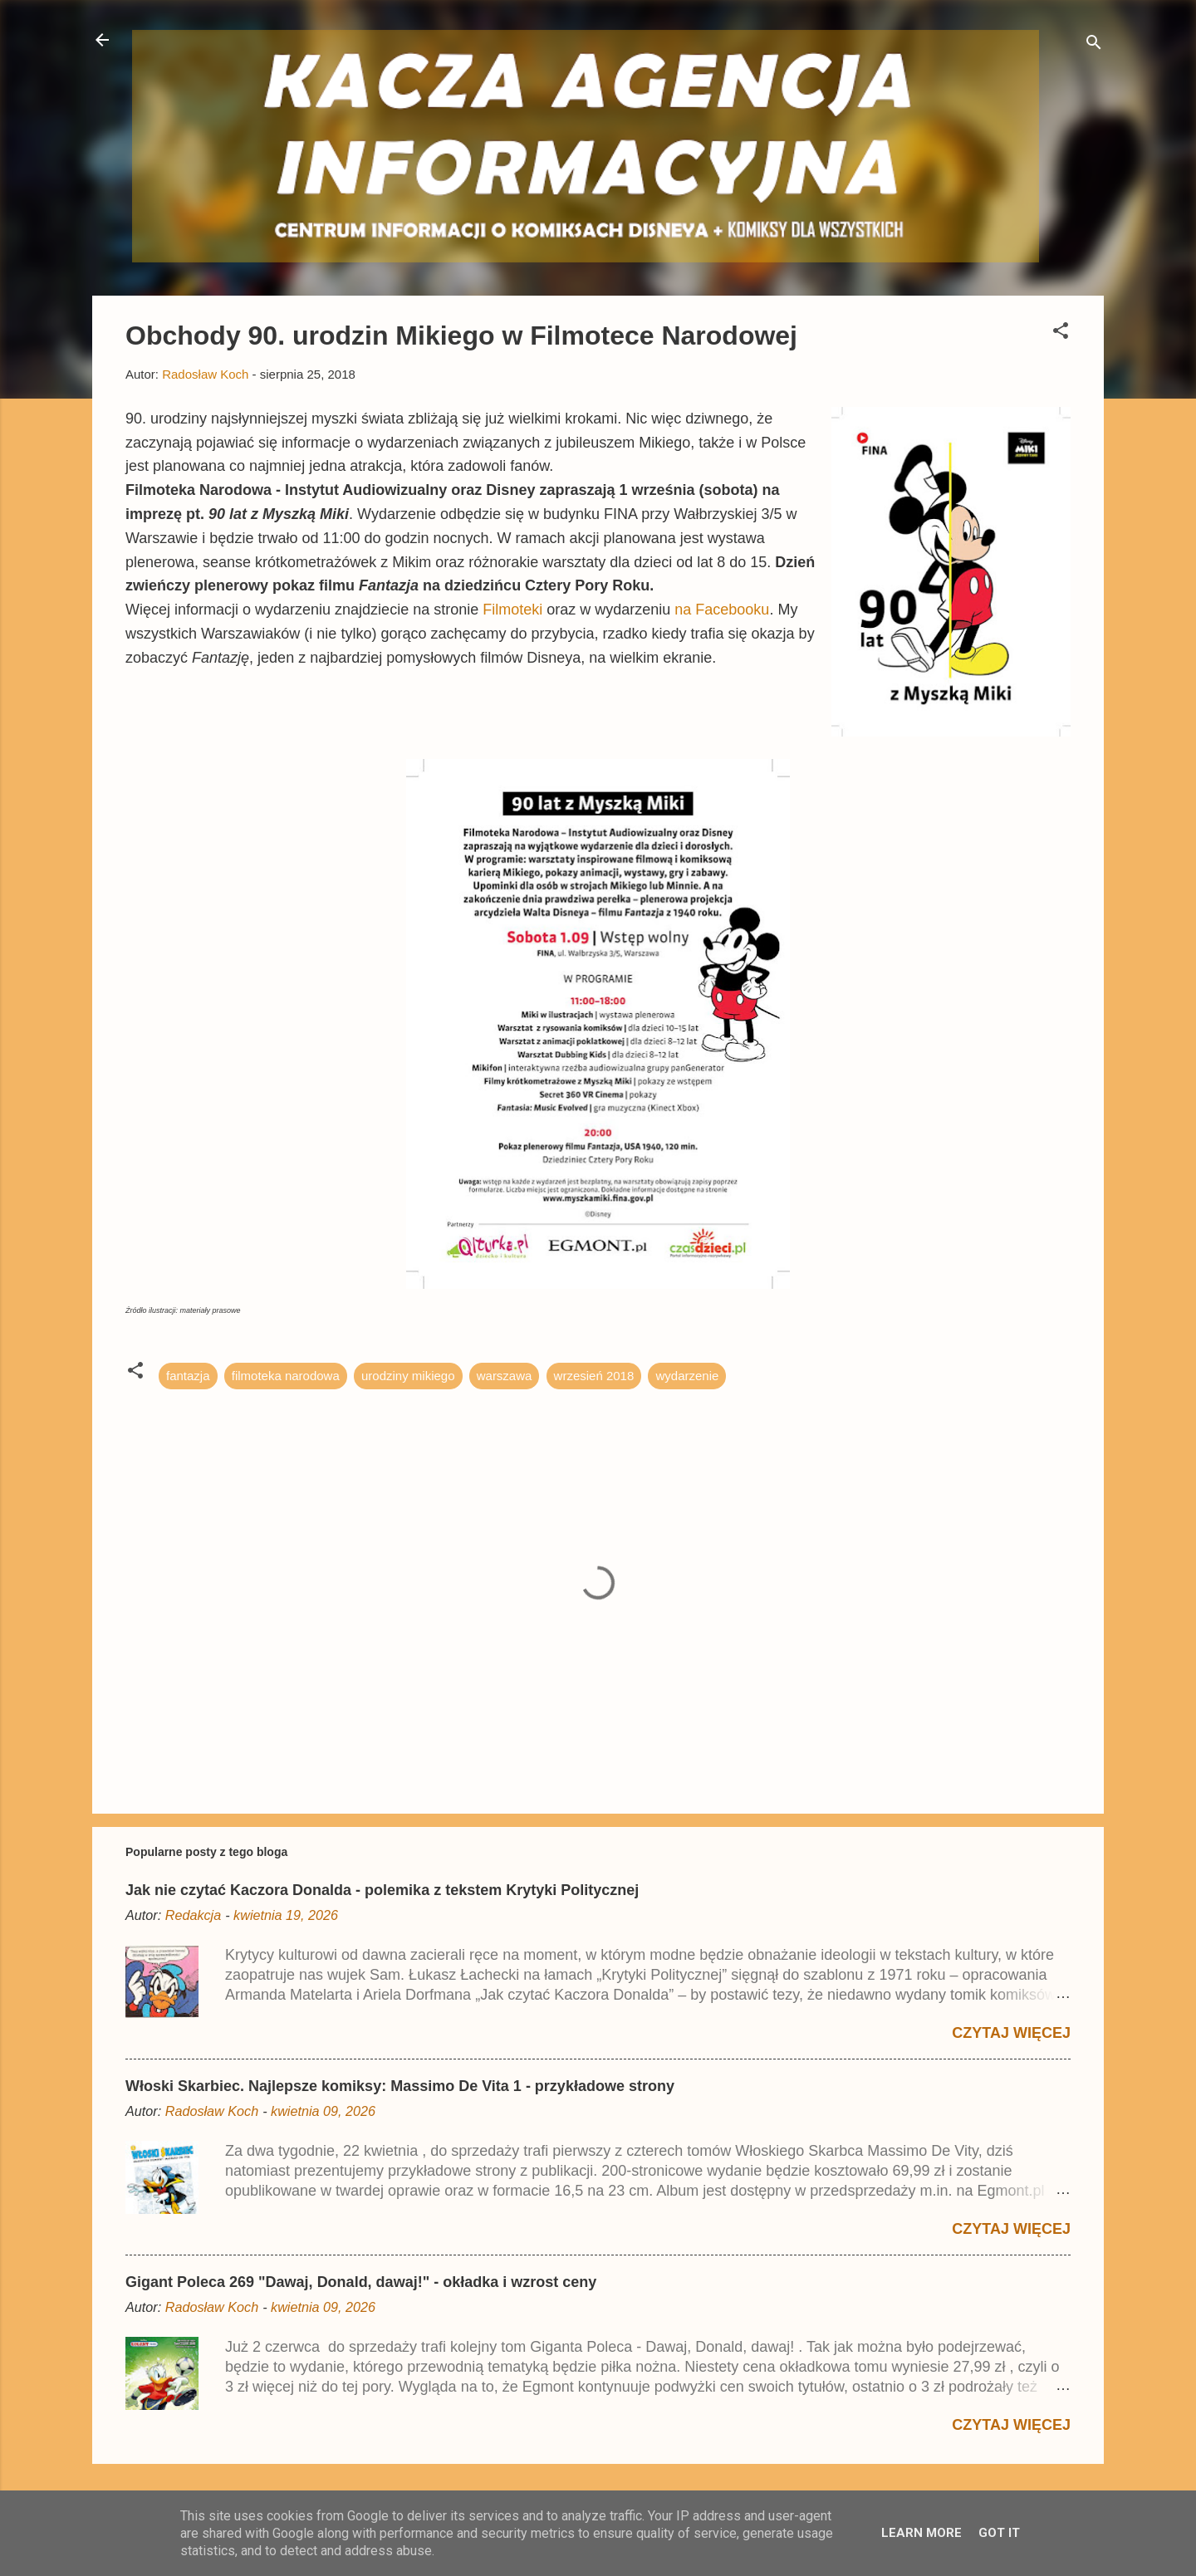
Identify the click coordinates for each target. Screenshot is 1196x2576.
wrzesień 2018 (594, 1376)
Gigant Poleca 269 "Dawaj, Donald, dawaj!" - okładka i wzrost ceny (360, 2282)
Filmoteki (512, 609)
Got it (999, 2532)
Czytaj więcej (1011, 2033)
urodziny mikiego (408, 1376)
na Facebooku (721, 609)
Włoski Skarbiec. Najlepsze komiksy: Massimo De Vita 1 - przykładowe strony (399, 2086)
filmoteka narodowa (286, 1376)
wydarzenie (686, 1376)
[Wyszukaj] (1094, 45)
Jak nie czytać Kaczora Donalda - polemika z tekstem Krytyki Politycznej (382, 1890)
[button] (1061, 333)
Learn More (921, 2532)
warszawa (504, 1376)
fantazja (188, 1376)
